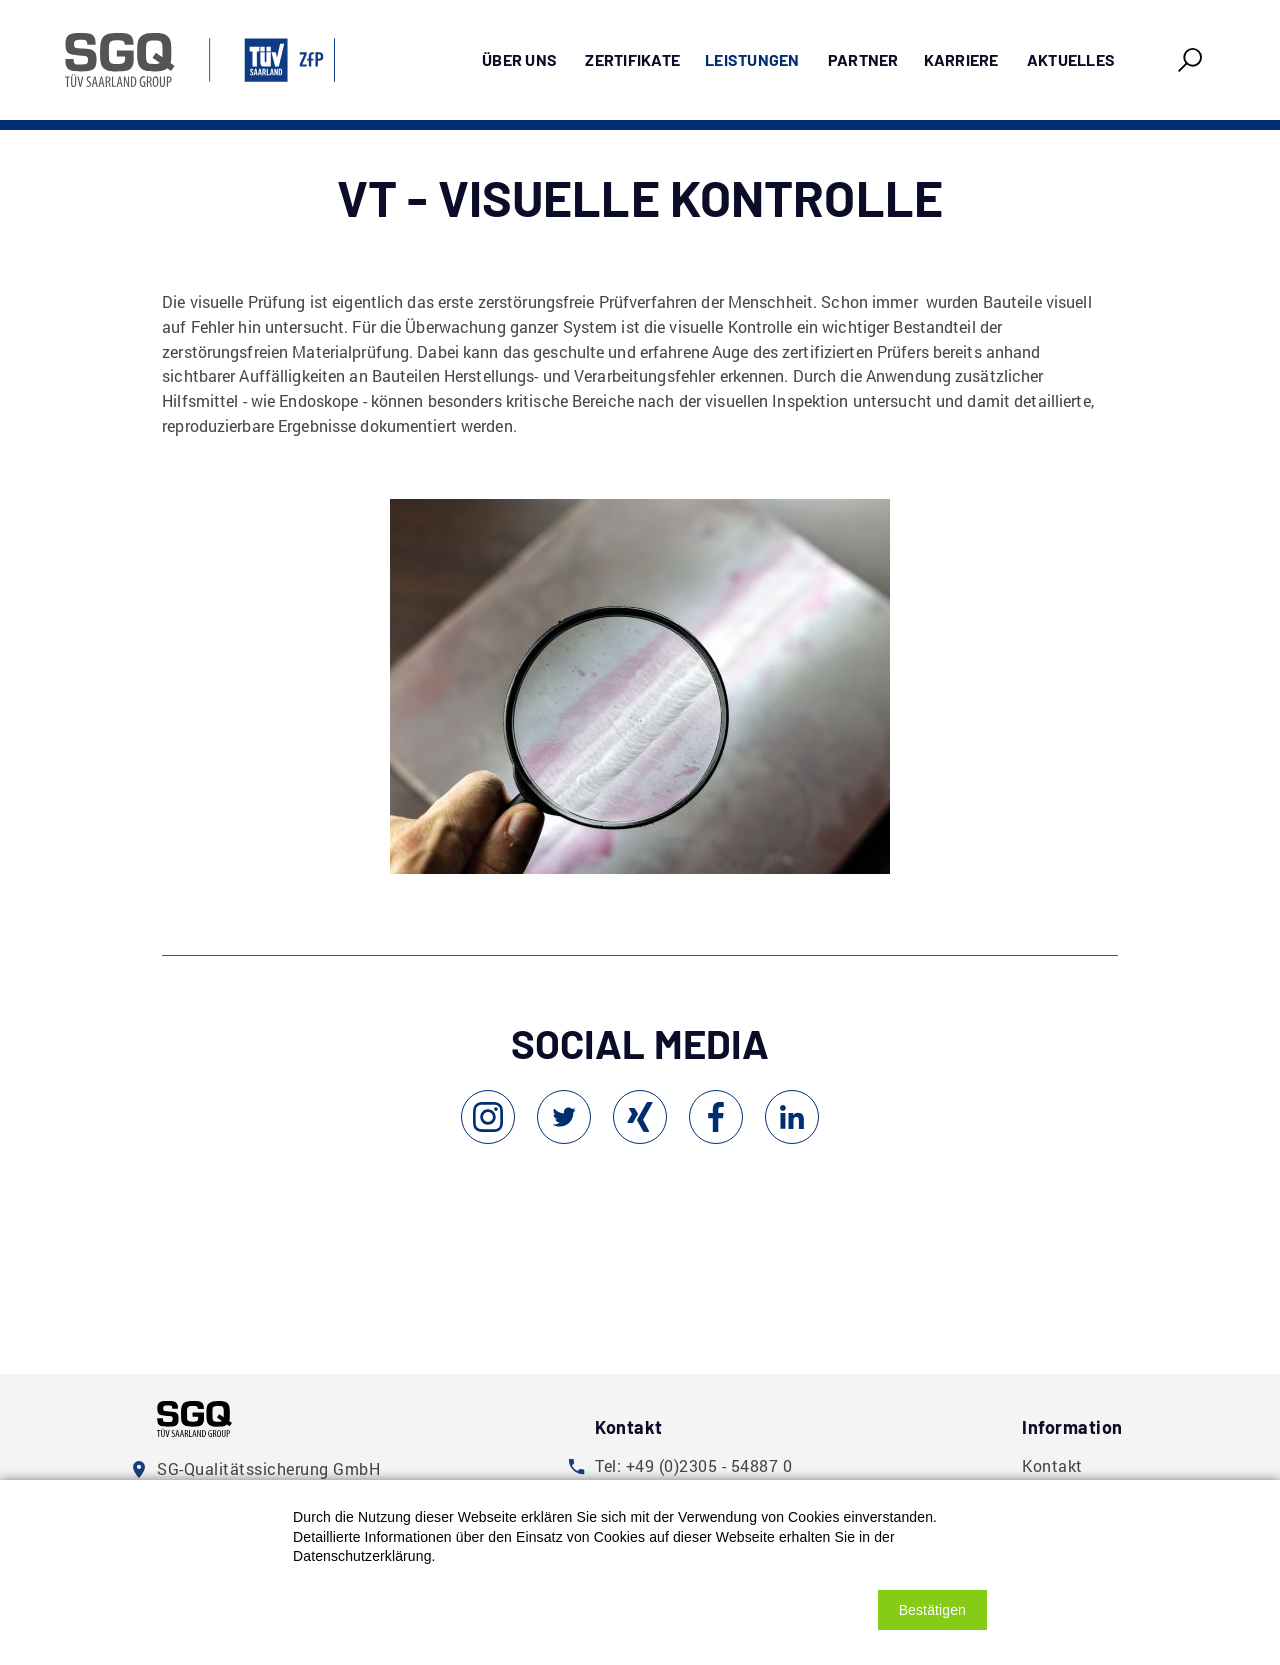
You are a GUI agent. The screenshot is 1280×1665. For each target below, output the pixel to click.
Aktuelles (1071, 59)
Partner (863, 59)
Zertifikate (632, 59)
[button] (932, 1610)
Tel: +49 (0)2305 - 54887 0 (693, 1465)
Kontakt (1052, 1465)
